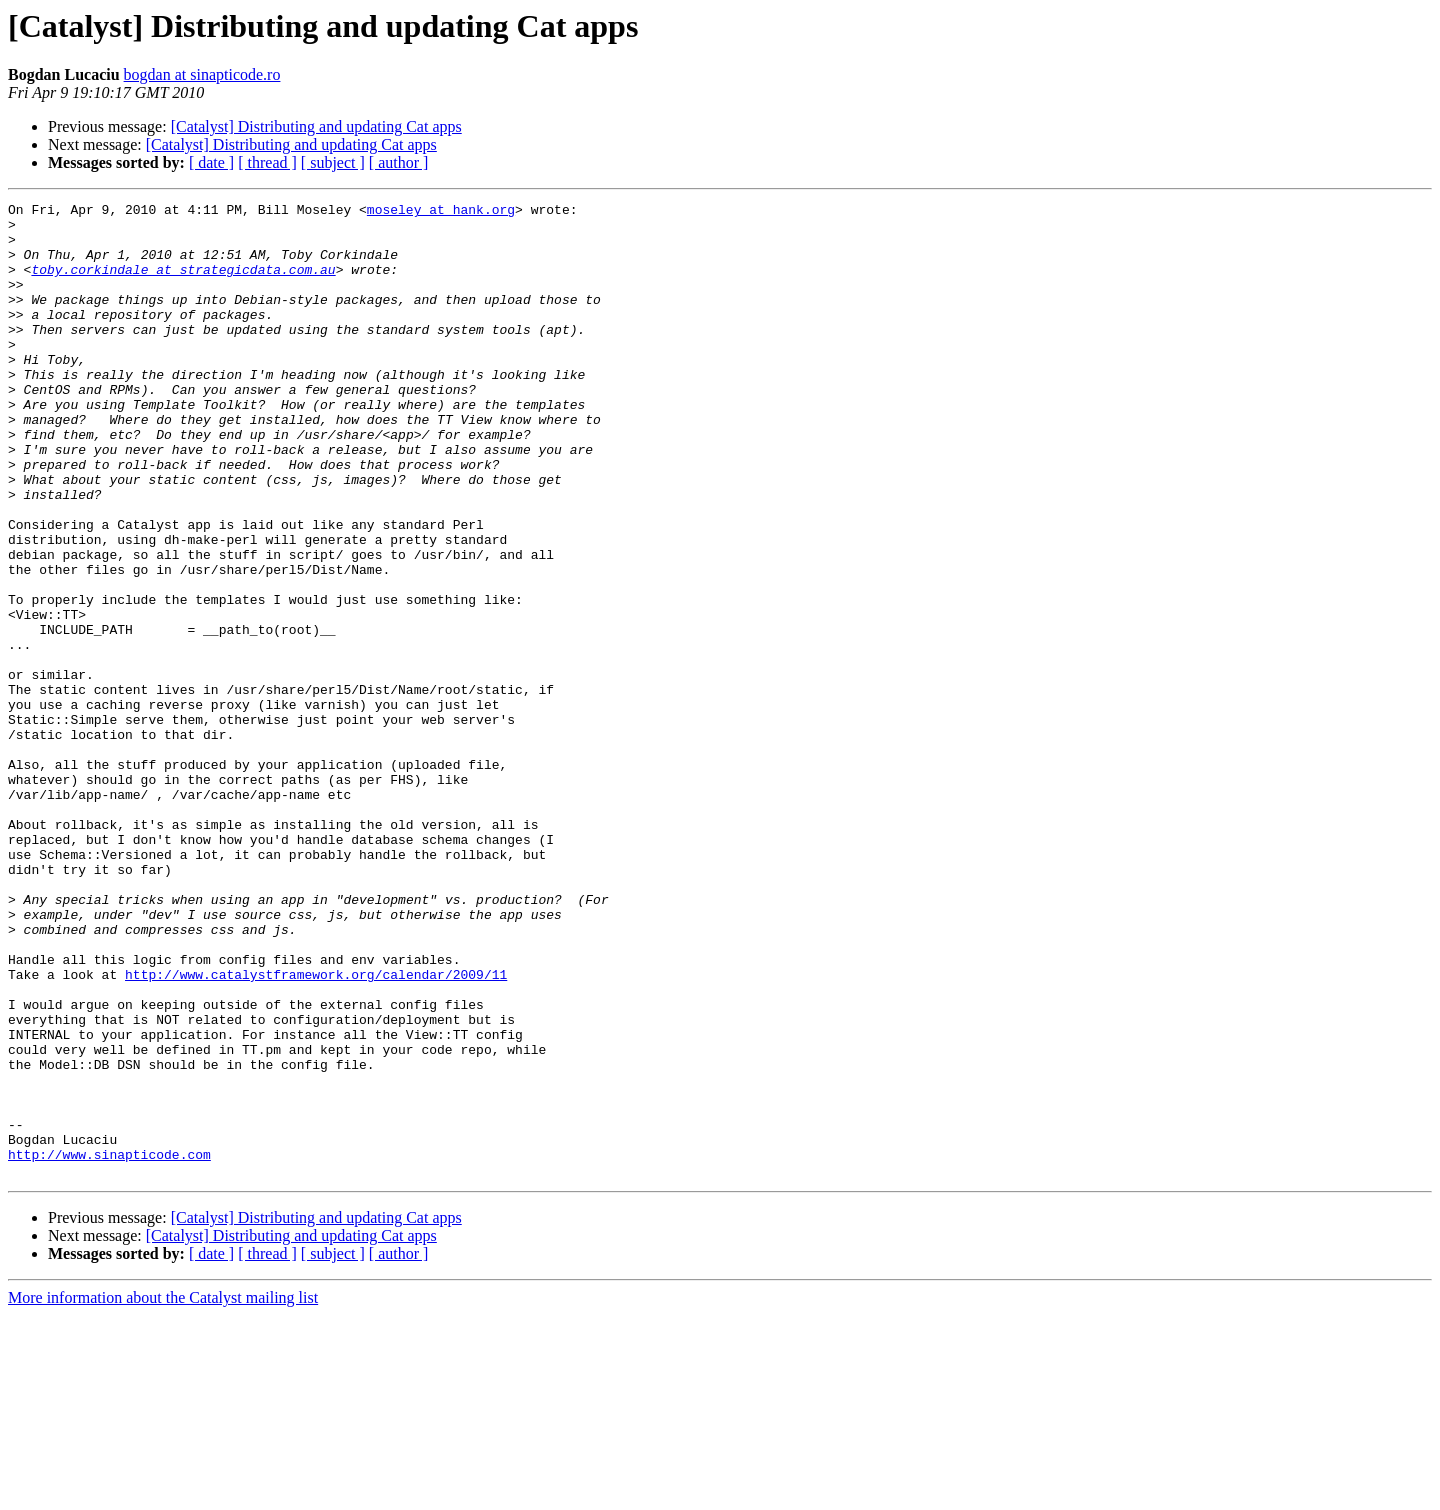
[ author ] (399, 162)
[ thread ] (267, 162)
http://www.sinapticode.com (109, 1346)
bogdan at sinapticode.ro (202, 74)
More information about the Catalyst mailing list (163, 1492)
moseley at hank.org (441, 212)
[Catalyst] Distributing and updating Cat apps (316, 126)
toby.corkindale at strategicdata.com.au (183, 284)
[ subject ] (333, 162)
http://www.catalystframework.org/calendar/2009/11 (316, 1130)
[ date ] (211, 162)
